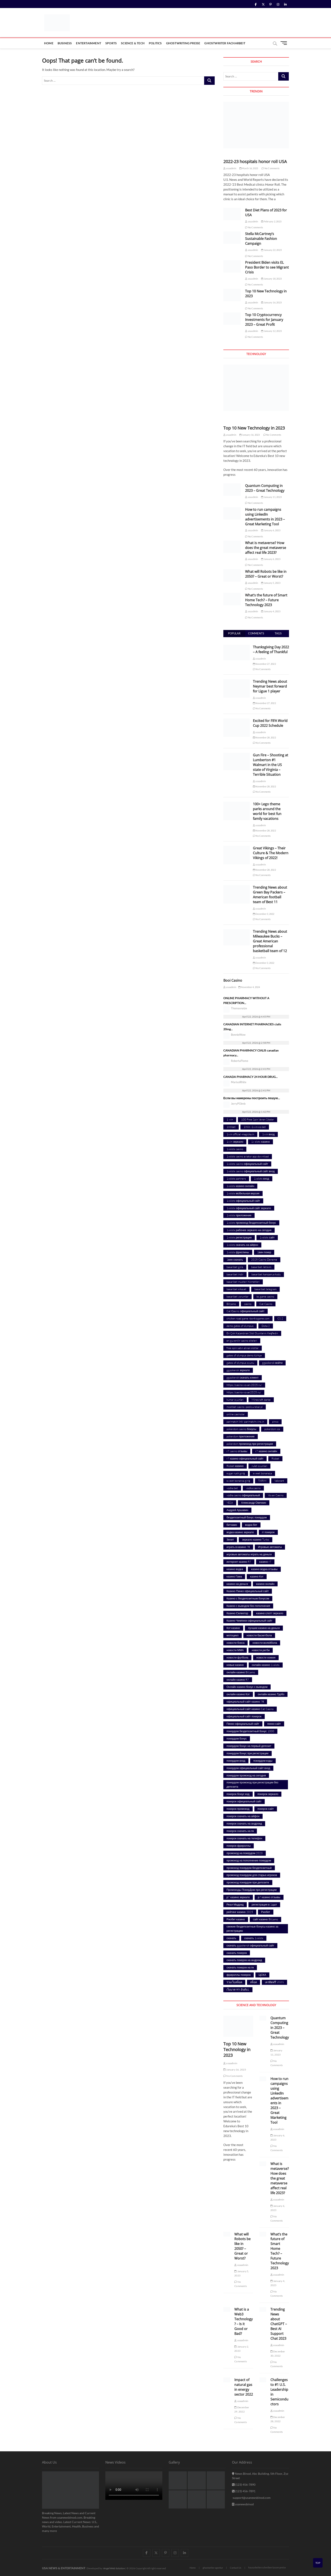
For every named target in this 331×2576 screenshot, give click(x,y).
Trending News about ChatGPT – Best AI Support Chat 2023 (278, 2324)
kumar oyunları (235, 1399)
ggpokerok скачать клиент (243, 1377)
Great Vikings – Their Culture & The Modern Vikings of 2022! (270, 853)
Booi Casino (232, 980)
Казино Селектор (237, 1613)
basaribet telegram (265, 1289)
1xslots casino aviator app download (248, 1156)
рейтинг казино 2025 (240, 1912)
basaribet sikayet (236, 1289)
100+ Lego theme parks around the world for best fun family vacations (267, 811)
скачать (231, 1938)
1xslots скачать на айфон (242, 1244)
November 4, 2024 (249, 987)
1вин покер (264, 1252)
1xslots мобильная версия (243, 1193)
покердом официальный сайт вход (248, 1768)
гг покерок (268, 1532)
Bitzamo (231, 1304)
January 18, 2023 (271, 278)
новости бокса (235, 1642)
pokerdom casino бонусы (241, 1429)
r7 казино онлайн (266, 1451)
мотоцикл (233, 1635)
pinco (275, 1421)
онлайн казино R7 (238, 1679)
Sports (111, 43)
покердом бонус (237, 1738)
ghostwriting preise (183, 43)
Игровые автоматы (270, 1547)
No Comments (270, 168)
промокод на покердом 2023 (245, 1853)
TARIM (262, 1480)
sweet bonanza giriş (238, 1480)
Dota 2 (266, 1325)
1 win (230, 1119)
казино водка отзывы (264, 1569)
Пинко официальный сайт (243, 1723)
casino (247, 1304)
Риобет (265, 1912)
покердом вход (236, 1760)
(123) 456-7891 (243, 2491)
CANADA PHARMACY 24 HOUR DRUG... (250, 1077)
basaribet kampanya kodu (266, 1274)
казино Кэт (256, 1576)
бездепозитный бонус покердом (247, 1517)
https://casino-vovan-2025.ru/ (244, 1385)
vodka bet (232, 1488)
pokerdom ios (272, 1429)
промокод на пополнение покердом (249, 1860)
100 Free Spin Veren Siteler (257, 1119)
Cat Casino (265, 1304)
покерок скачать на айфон (243, 1816)
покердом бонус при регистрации (248, 1753)
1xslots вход (261, 1178)
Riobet (275, 1458)
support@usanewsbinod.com (251, 2497)
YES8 (230, 1502)
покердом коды (263, 1760)
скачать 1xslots (253, 1938)
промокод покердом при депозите (248, 1882)
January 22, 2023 (271, 250)
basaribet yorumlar (237, 1296)
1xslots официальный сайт (243, 1200)
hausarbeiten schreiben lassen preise (267, 2567)
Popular (234, 633)
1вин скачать (235, 1259)
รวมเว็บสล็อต (234, 1982)
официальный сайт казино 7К (245, 1701)
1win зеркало (235, 1141)
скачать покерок (237, 1952)
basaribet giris (235, 1267)
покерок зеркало (268, 1794)
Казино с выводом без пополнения (248, 1605)
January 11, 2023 (271, 497)
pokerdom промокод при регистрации (250, 1443)
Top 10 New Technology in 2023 (254, 428)
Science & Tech (133, 43)
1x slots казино (260, 1141)
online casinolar (236, 1414)
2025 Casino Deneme (264, 1259)
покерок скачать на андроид (244, 1823)
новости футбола (237, 1657)
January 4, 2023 (270, 611)
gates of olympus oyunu (240, 1362)
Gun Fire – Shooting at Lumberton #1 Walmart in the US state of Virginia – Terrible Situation (270, 765)
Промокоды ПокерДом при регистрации (252, 1889)
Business (65, 43)
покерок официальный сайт (244, 1801)
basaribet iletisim (261, 1267)
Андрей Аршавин (237, 1510)
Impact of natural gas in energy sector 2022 (243, 2387)
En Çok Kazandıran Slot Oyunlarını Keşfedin (252, 1333)
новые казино (235, 1664)
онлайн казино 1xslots (265, 1664)
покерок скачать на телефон (244, 1838)
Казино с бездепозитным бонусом (248, 1598)
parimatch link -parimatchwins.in (245, 1421)
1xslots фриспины (238, 1252)
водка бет (251, 1524)
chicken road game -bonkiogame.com (248, 1318)
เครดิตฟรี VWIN (274, 1982)
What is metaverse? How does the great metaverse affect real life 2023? (265, 548)
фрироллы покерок (239, 1974)
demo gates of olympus (240, 1325)
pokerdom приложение (241, 1436)
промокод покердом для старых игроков (252, 1875)
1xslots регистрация (239, 1237)
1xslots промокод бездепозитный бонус (251, 1222)
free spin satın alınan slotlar (243, 1348)
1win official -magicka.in (240, 1134)
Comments (256, 633)
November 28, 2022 (264, 737)
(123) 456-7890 (243, 2484)
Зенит (230, 1539)
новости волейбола (264, 1642)
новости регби (261, 1650)
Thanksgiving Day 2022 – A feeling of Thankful (271, 649)
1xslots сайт (267, 1237)
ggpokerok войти (272, 1362)
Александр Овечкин (253, 1502)
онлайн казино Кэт (238, 1694)
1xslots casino (235, 1149)
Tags (278, 633)
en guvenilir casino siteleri (242, 1340)
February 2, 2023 (271, 221)
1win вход (268, 1134)
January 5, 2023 (270, 582)
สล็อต (253, 1982)
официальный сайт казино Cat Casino (250, 1709)
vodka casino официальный (243, 1495)
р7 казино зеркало (238, 1897)
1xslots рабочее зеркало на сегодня (249, 1230)
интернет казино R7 (239, 1561)
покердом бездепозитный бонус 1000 (250, 1731)
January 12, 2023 (271, 331)
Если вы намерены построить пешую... (251, 1098)
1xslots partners (236, 1178)
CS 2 (280, 1318)
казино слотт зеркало (269, 1613)
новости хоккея (265, 1657)
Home (48, 43)
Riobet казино (235, 1466)
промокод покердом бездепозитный (249, 1867)
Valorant (279, 1480)
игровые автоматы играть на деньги (249, 1554)
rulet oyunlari (259, 1466)
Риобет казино (236, 1919)
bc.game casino (265, 1296)
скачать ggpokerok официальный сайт (250, 1945)
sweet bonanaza (262, 1473)
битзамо (232, 1524)
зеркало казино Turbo (255, 1539)
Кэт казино (233, 1628)
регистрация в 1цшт (264, 1904)
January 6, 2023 (270, 530)
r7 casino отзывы (237, 1451)
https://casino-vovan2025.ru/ (244, 1392)
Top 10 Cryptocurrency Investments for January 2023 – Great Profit (264, 319)
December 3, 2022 (263, 913)
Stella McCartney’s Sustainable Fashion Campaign (261, 238)
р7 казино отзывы (269, 1897)
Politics (155, 43)
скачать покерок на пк (240, 1967)
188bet (231, 1127)
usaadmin (229, 168)
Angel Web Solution (114, 2568)
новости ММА (235, 1650)
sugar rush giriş (236, 1473)
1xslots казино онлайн (240, 1186)
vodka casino (253, 1488)
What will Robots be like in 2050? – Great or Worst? (265, 574)
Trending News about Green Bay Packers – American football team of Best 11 (270, 894)
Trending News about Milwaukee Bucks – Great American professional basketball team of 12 (270, 941)
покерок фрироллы (239, 1845)
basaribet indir (235, 1274)
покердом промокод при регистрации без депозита (252, 1784)
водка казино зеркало (240, 1532)
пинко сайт (274, 1723)
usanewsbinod (243, 2504)
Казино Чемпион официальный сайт (249, 1620)
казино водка (235, 1569)
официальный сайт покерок (244, 1716)
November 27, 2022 (264, 663)
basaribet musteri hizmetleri (243, 1281)
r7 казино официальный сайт (245, 1458)
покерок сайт (266, 1808)
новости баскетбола (259, 1635)
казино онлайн (265, 1583)
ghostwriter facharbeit (224, 43)
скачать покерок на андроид (244, 1960)
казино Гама (234, 1576)
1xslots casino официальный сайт (247, 1163)
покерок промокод (238, 1808)
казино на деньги (237, 1583)
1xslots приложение (239, 1215)
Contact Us (235, 2567)
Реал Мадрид (235, 1904)
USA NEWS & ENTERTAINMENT (63, 2568)
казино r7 (265, 1561)
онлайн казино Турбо (271, 1694)
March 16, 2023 (248, 168)
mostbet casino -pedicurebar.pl (245, 1406)
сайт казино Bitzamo (265, 1919)
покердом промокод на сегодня (246, 1775)
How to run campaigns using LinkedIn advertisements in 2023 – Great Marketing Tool (265, 516)
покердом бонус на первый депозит (249, 1746)
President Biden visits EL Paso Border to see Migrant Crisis (267, 267)
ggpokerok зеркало (238, 1370)
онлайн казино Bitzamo (241, 1672)
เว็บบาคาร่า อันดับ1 (238, 1989)
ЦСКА (262, 1974)
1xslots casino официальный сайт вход (251, 1171)
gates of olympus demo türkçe (244, 1355)
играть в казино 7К (238, 1547)
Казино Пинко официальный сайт (248, 1591)
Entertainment (88, 43)
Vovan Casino (276, 1495)
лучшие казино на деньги (264, 1628)
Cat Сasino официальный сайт (246, 1311)
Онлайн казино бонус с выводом (247, 1686)
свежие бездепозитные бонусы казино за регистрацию (252, 1928)
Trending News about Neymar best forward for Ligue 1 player (270, 686)
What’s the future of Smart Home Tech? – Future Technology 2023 (266, 600)
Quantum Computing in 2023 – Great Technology (264, 488)
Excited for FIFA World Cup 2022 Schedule (270, 723)
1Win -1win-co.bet (255, 1127)
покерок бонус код (238, 1794)
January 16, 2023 (271, 302)
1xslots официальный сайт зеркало (249, 1208)
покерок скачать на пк (240, 1831)
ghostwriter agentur (213, 2567)
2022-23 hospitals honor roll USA (255, 161)
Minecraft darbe (261, 1399)
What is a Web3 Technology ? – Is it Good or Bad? (243, 2321)
